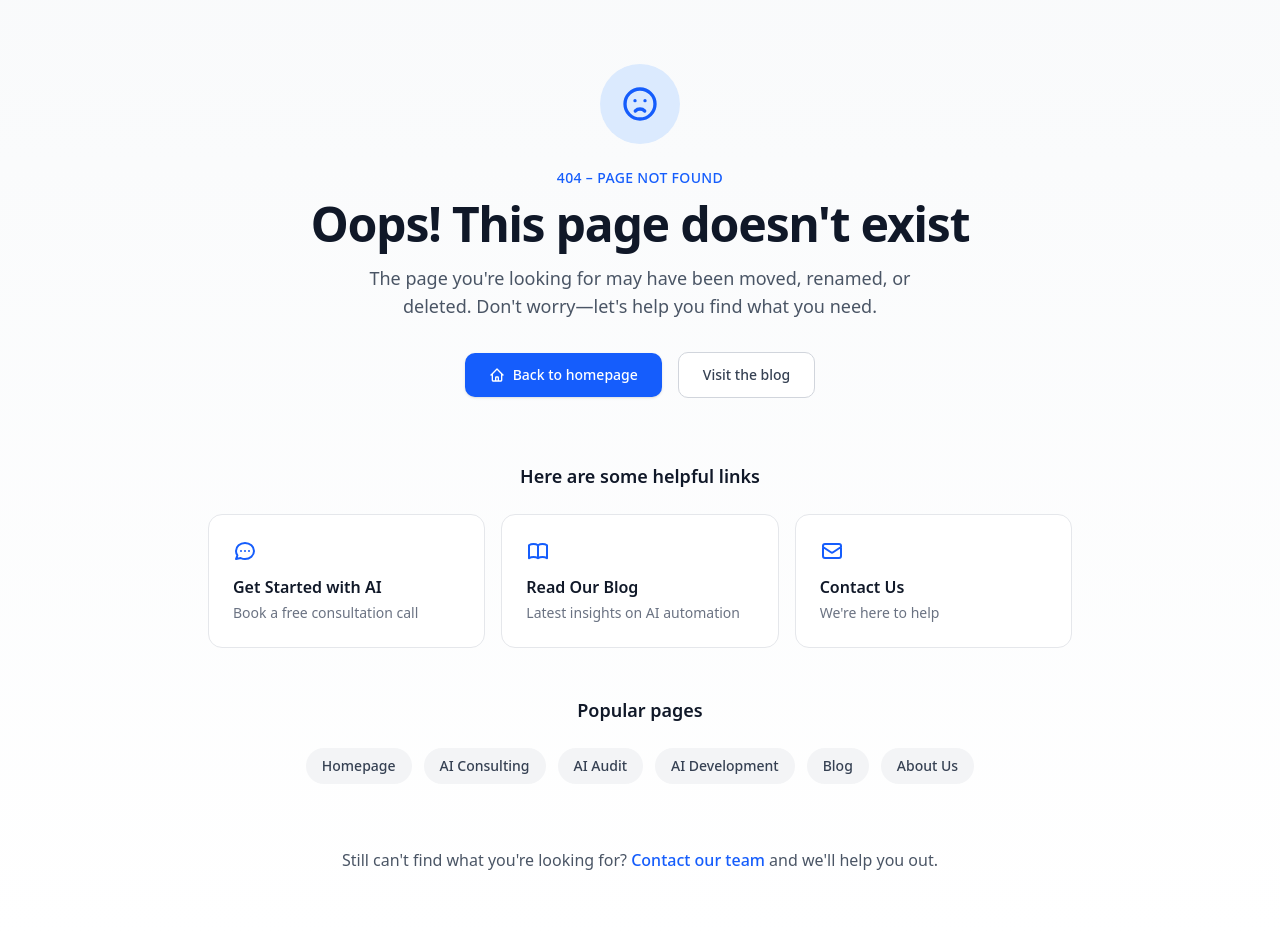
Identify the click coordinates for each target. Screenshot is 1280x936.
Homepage (359, 765)
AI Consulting (485, 765)
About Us (927, 765)
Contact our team (698, 860)
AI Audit (601, 765)
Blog (838, 765)
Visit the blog (747, 374)
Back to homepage (563, 374)
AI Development (725, 765)
